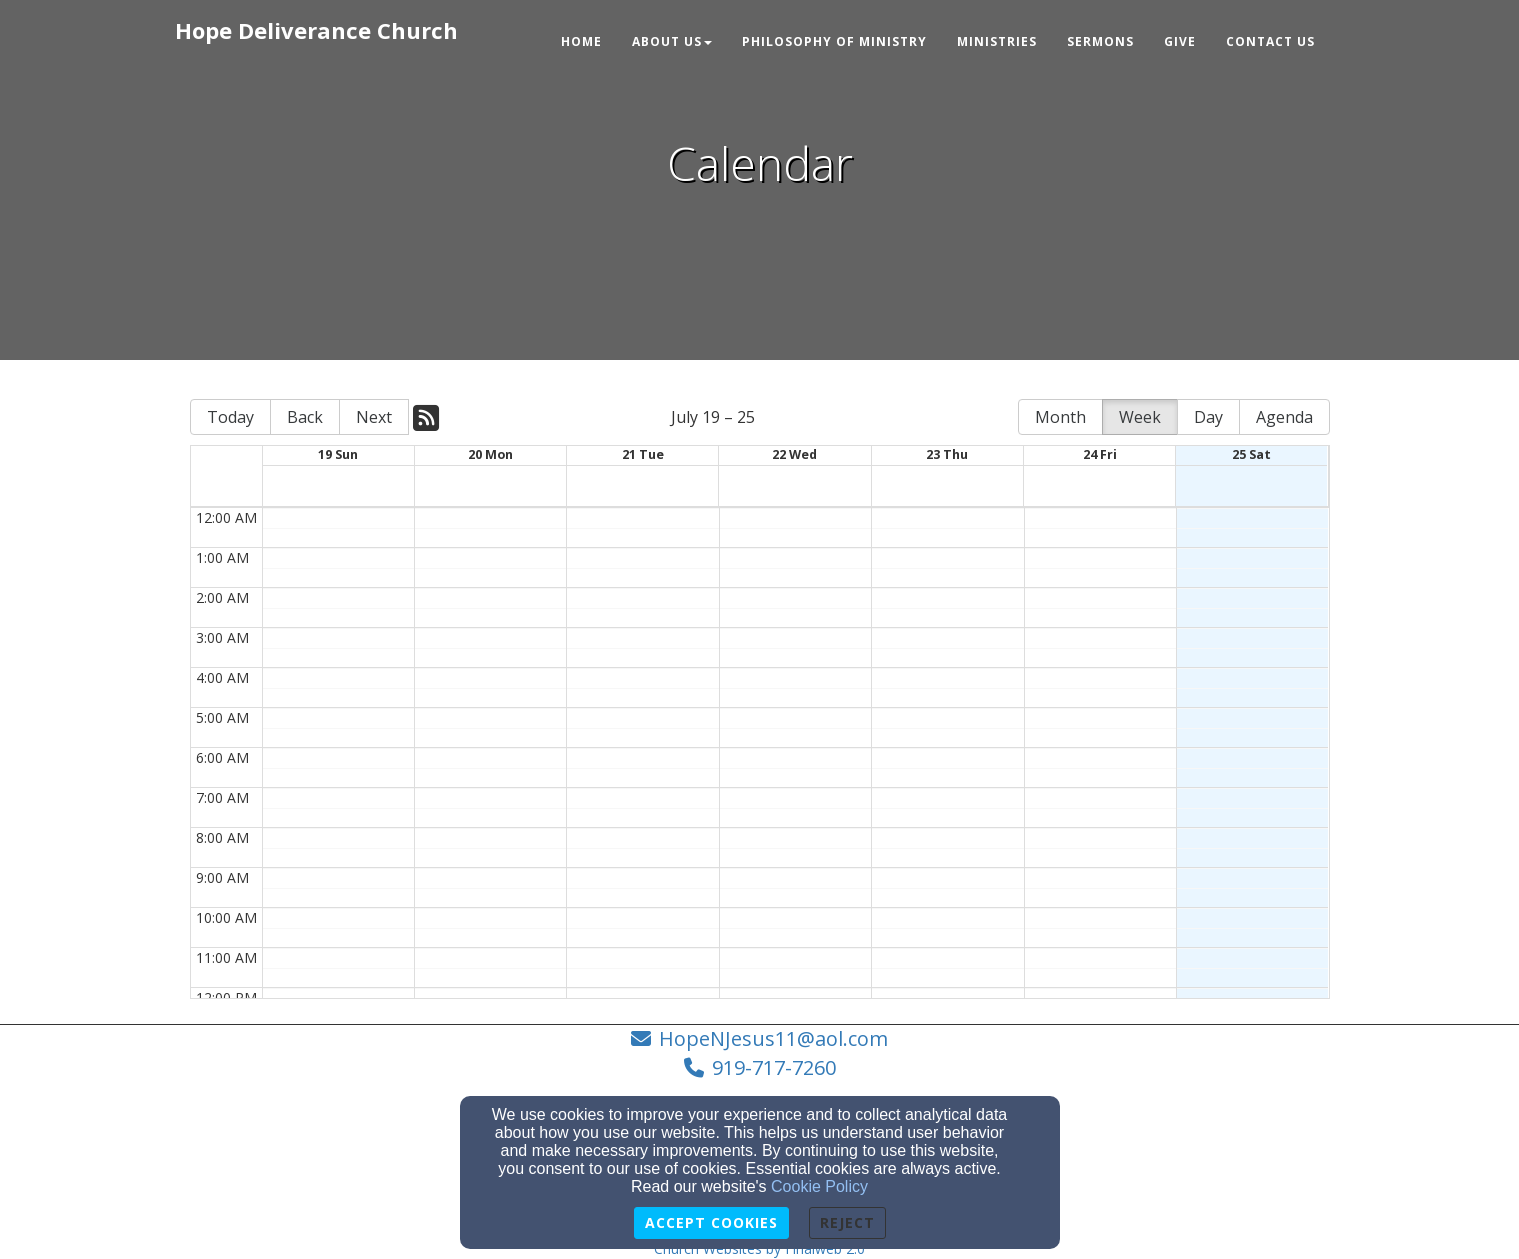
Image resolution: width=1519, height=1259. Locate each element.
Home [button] (581, 41)
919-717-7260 (774, 1067)
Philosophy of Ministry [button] (834, 41)
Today (230, 417)
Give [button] (1180, 41)
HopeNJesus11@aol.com (773, 1038)
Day (1208, 417)
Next (374, 417)
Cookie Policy (819, 1186)
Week (1140, 417)
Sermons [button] (1100, 41)
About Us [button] (672, 41)
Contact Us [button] (1270, 41)
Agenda (1284, 417)
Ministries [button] (997, 41)
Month (1060, 417)
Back (305, 417)
